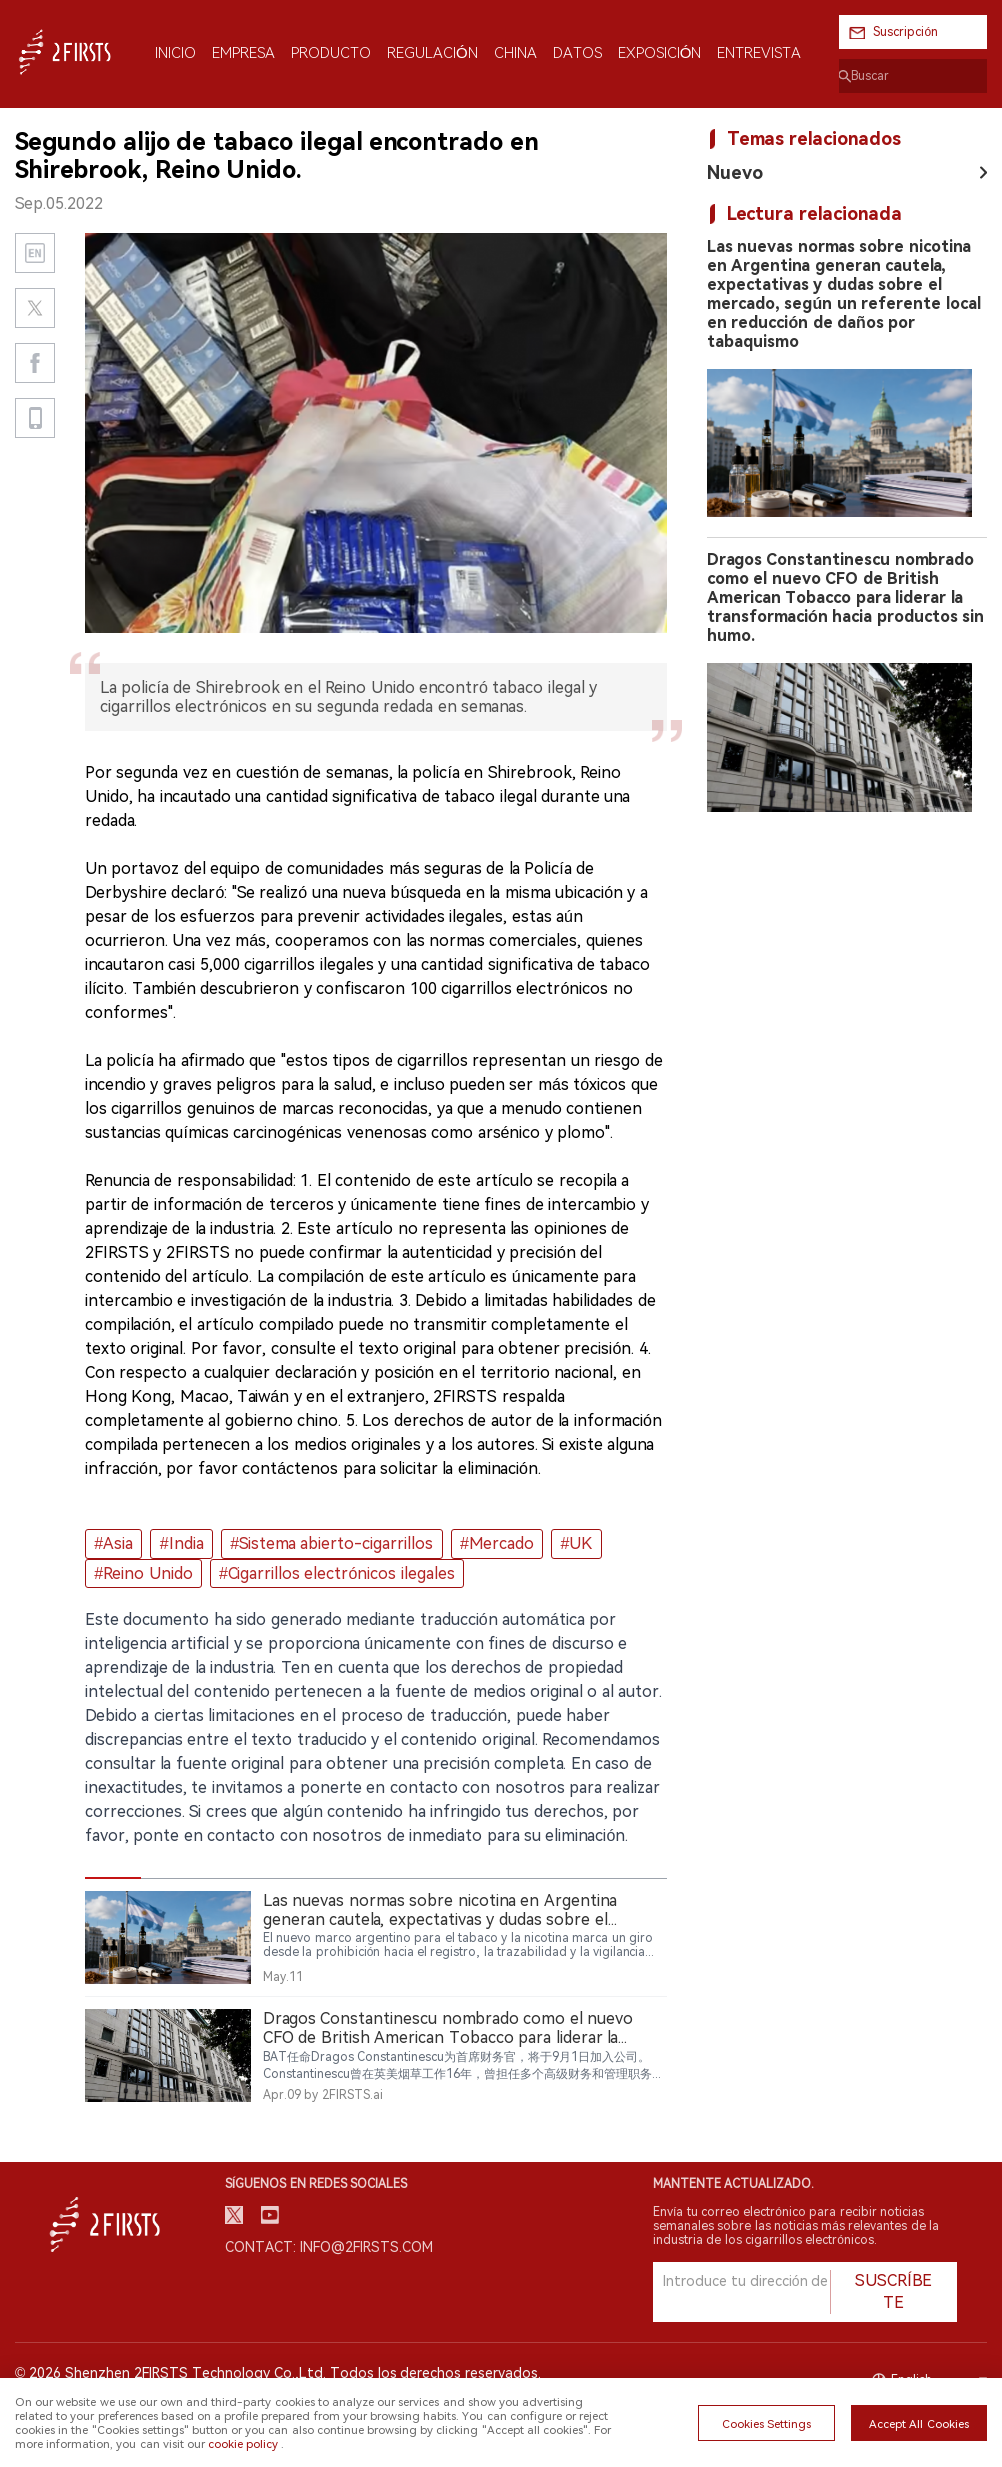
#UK (577, 1543)
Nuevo (735, 172)
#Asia (113, 1543)
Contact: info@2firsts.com (329, 2247)
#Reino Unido (143, 1573)
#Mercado (497, 1543)
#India (182, 1543)
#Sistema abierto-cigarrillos (331, 1543)
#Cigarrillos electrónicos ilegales (337, 1573)
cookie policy (243, 2444)
